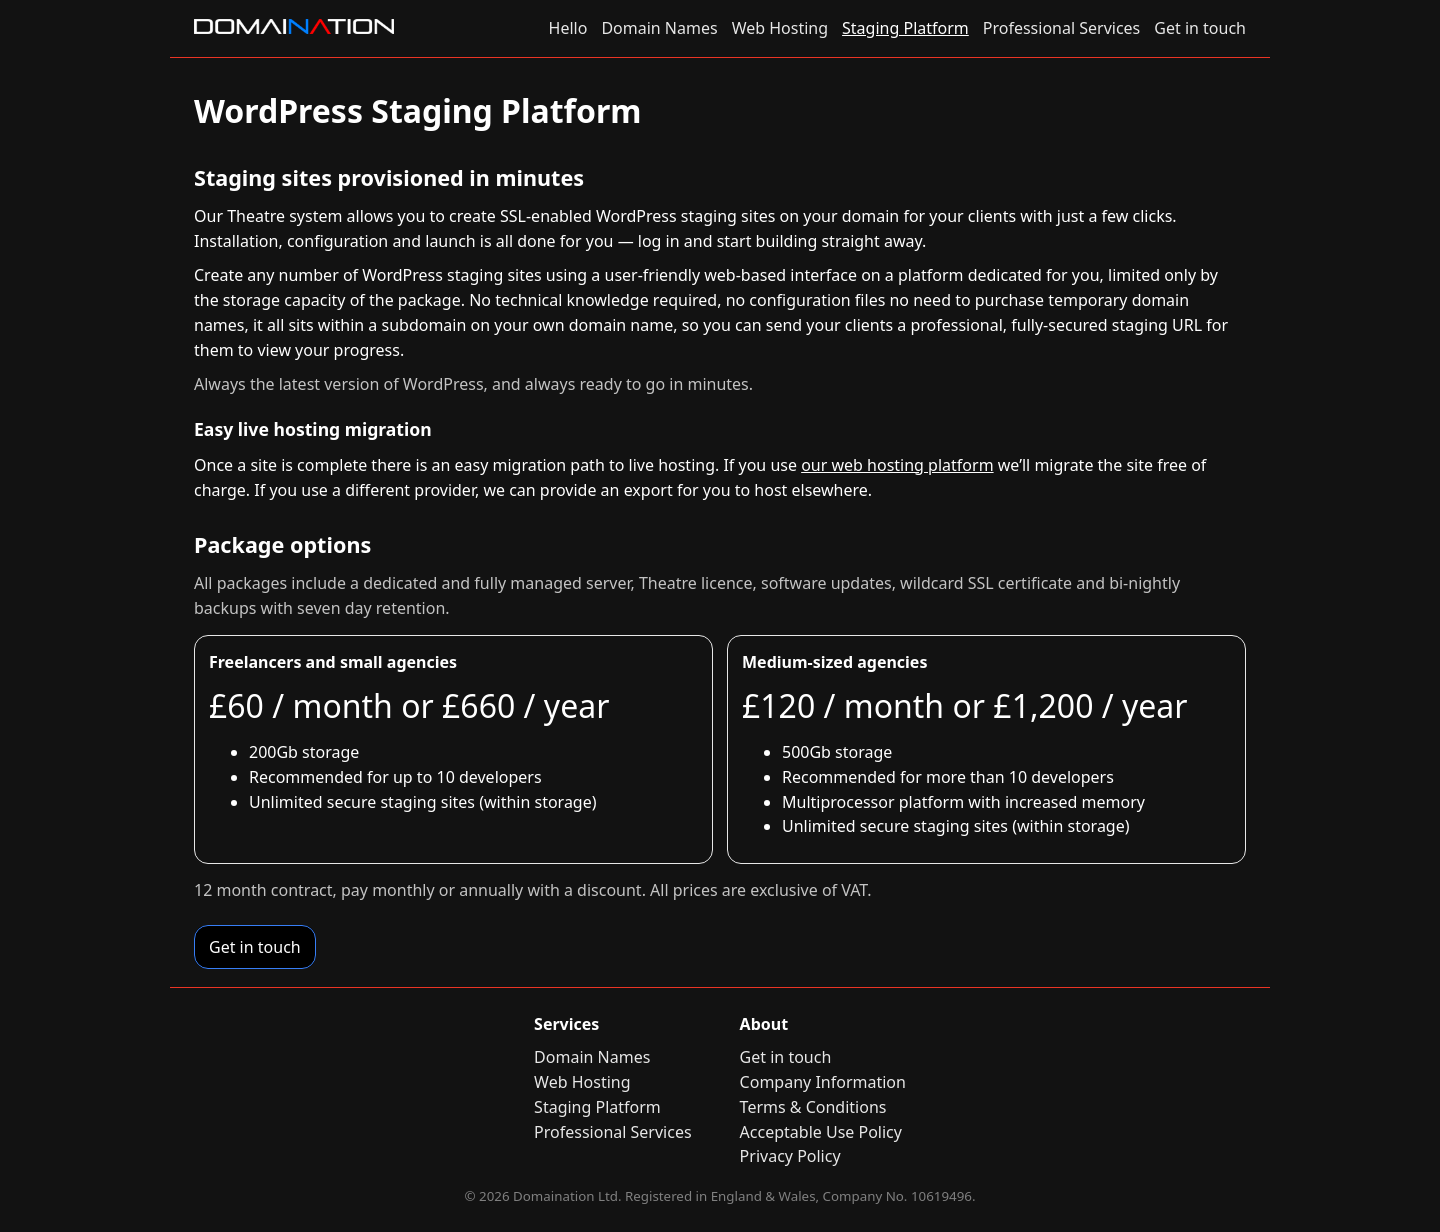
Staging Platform (905, 28)
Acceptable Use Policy (821, 1132)
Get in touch (1200, 28)
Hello (568, 28)
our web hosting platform (897, 465)
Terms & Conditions (813, 1107)
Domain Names (659, 28)
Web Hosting (780, 28)
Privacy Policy (790, 1156)
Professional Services (1062, 28)
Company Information (823, 1082)
